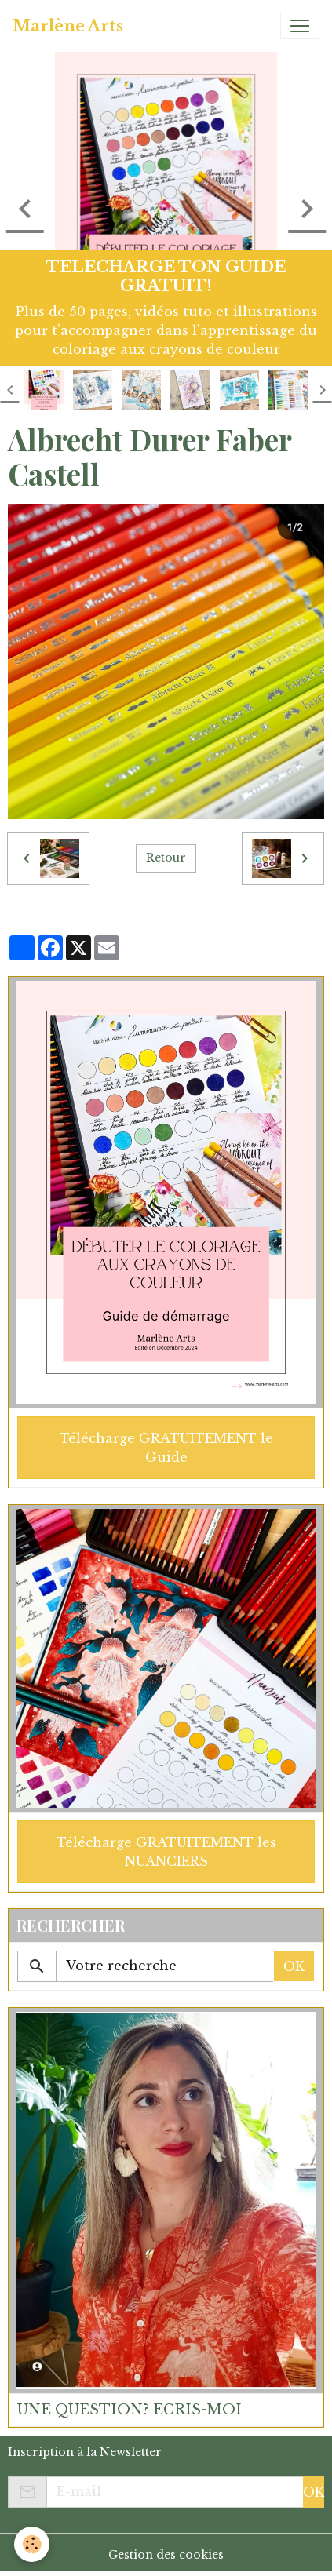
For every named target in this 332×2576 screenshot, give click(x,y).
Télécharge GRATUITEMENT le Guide (166, 1447)
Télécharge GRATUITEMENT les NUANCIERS (166, 1852)
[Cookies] (31, 2544)
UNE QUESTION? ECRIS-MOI (129, 2409)
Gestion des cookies (166, 2555)
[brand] (68, 25)
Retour (166, 858)
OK (294, 1966)
